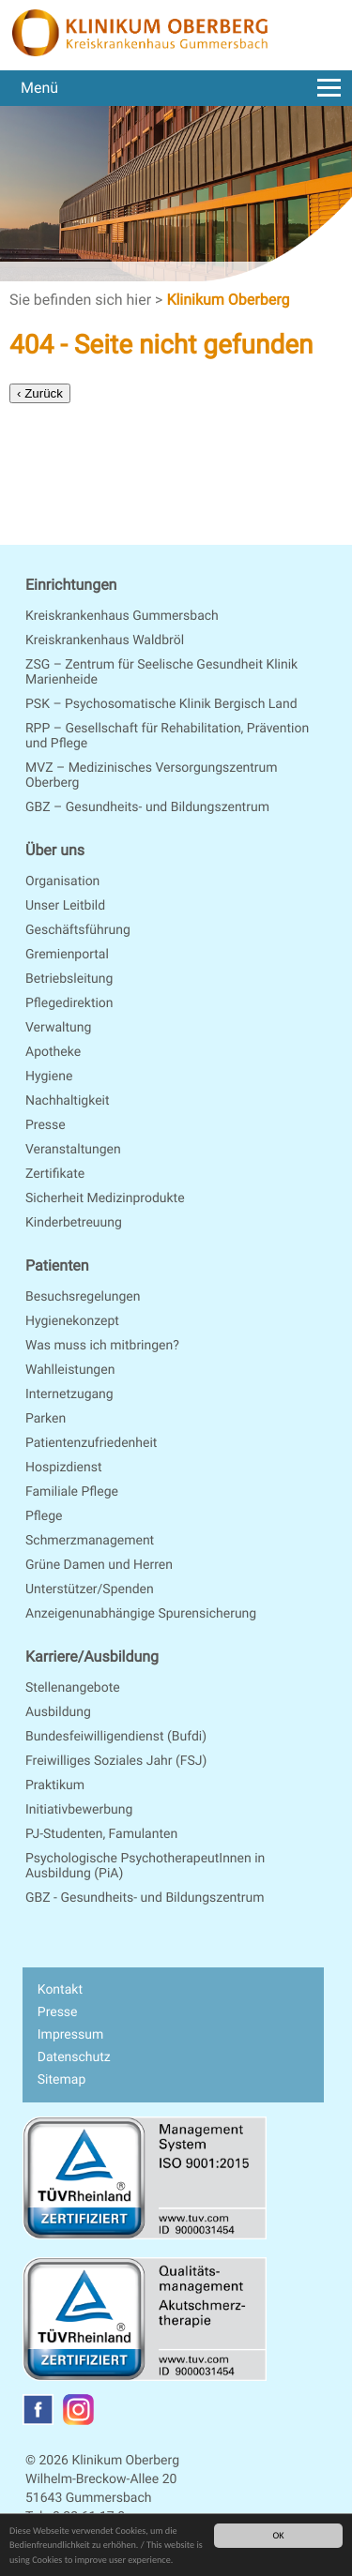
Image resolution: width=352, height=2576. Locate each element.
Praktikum (54, 1785)
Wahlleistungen (70, 1370)
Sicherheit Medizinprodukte (105, 1198)
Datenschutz (74, 2057)
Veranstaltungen (73, 1149)
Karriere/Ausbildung (92, 1656)
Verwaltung (58, 1027)
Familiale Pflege (71, 1491)
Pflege (43, 1516)
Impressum (70, 2034)
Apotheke (53, 1052)
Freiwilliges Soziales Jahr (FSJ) (116, 1761)
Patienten (57, 1265)
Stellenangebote (72, 1687)
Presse (45, 1125)
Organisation (62, 881)
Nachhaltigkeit (67, 1100)
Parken (45, 1418)
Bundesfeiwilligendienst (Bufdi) (116, 1736)
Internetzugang (69, 1394)
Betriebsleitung (69, 979)
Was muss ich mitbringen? (102, 1345)
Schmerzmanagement (89, 1540)
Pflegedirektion (69, 1003)
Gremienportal (67, 954)
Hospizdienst (63, 1467)
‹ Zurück (40, 393)
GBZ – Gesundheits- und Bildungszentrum (147, 807)
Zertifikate (54, 1174)
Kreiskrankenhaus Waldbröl (104, 640)
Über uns (54, 850)
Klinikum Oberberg (227, 300)
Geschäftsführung (77, 930)
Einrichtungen (70, 585)
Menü (181, 87)
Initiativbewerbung (78, 1809)
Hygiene (48, 1076)
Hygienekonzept (72, 1321)
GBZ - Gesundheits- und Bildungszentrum (145, 1898)
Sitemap (61, 2079)
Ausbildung (58, 1712)
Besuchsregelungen (82, 1296)
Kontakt (60, 1989)
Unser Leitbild (65, 905)
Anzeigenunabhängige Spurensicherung (140, 1613)
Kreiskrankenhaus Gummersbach (122, 616)
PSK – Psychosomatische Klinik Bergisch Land (161, 704)
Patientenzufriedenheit (91, 1443)
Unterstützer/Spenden (89, 1589)
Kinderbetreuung (73, 1222)
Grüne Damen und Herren (99, 1565)
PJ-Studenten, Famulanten (101, 1834)
